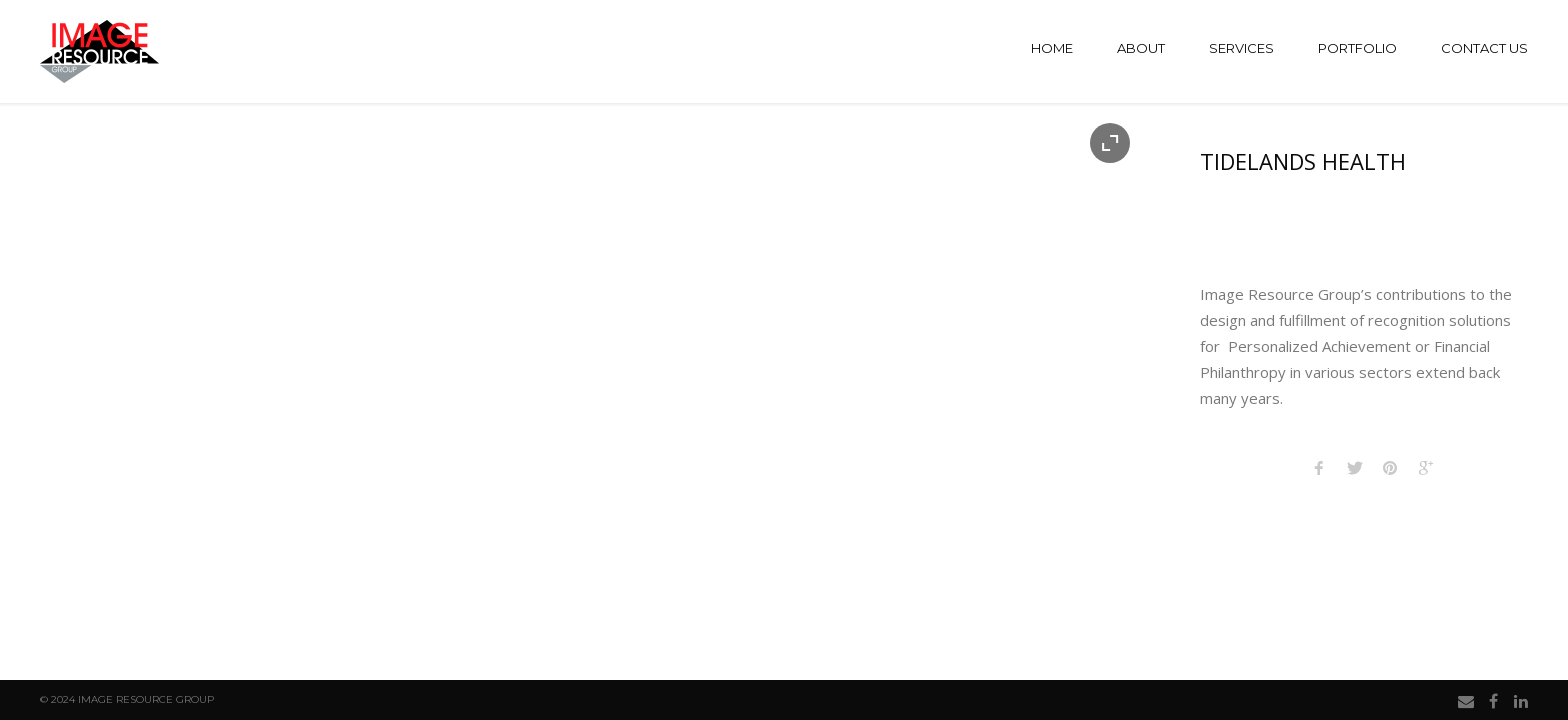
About (1141, 48)
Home (1052, 48)
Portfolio (1357, 48)
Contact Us (1484, 48)
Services (1241, 48)
